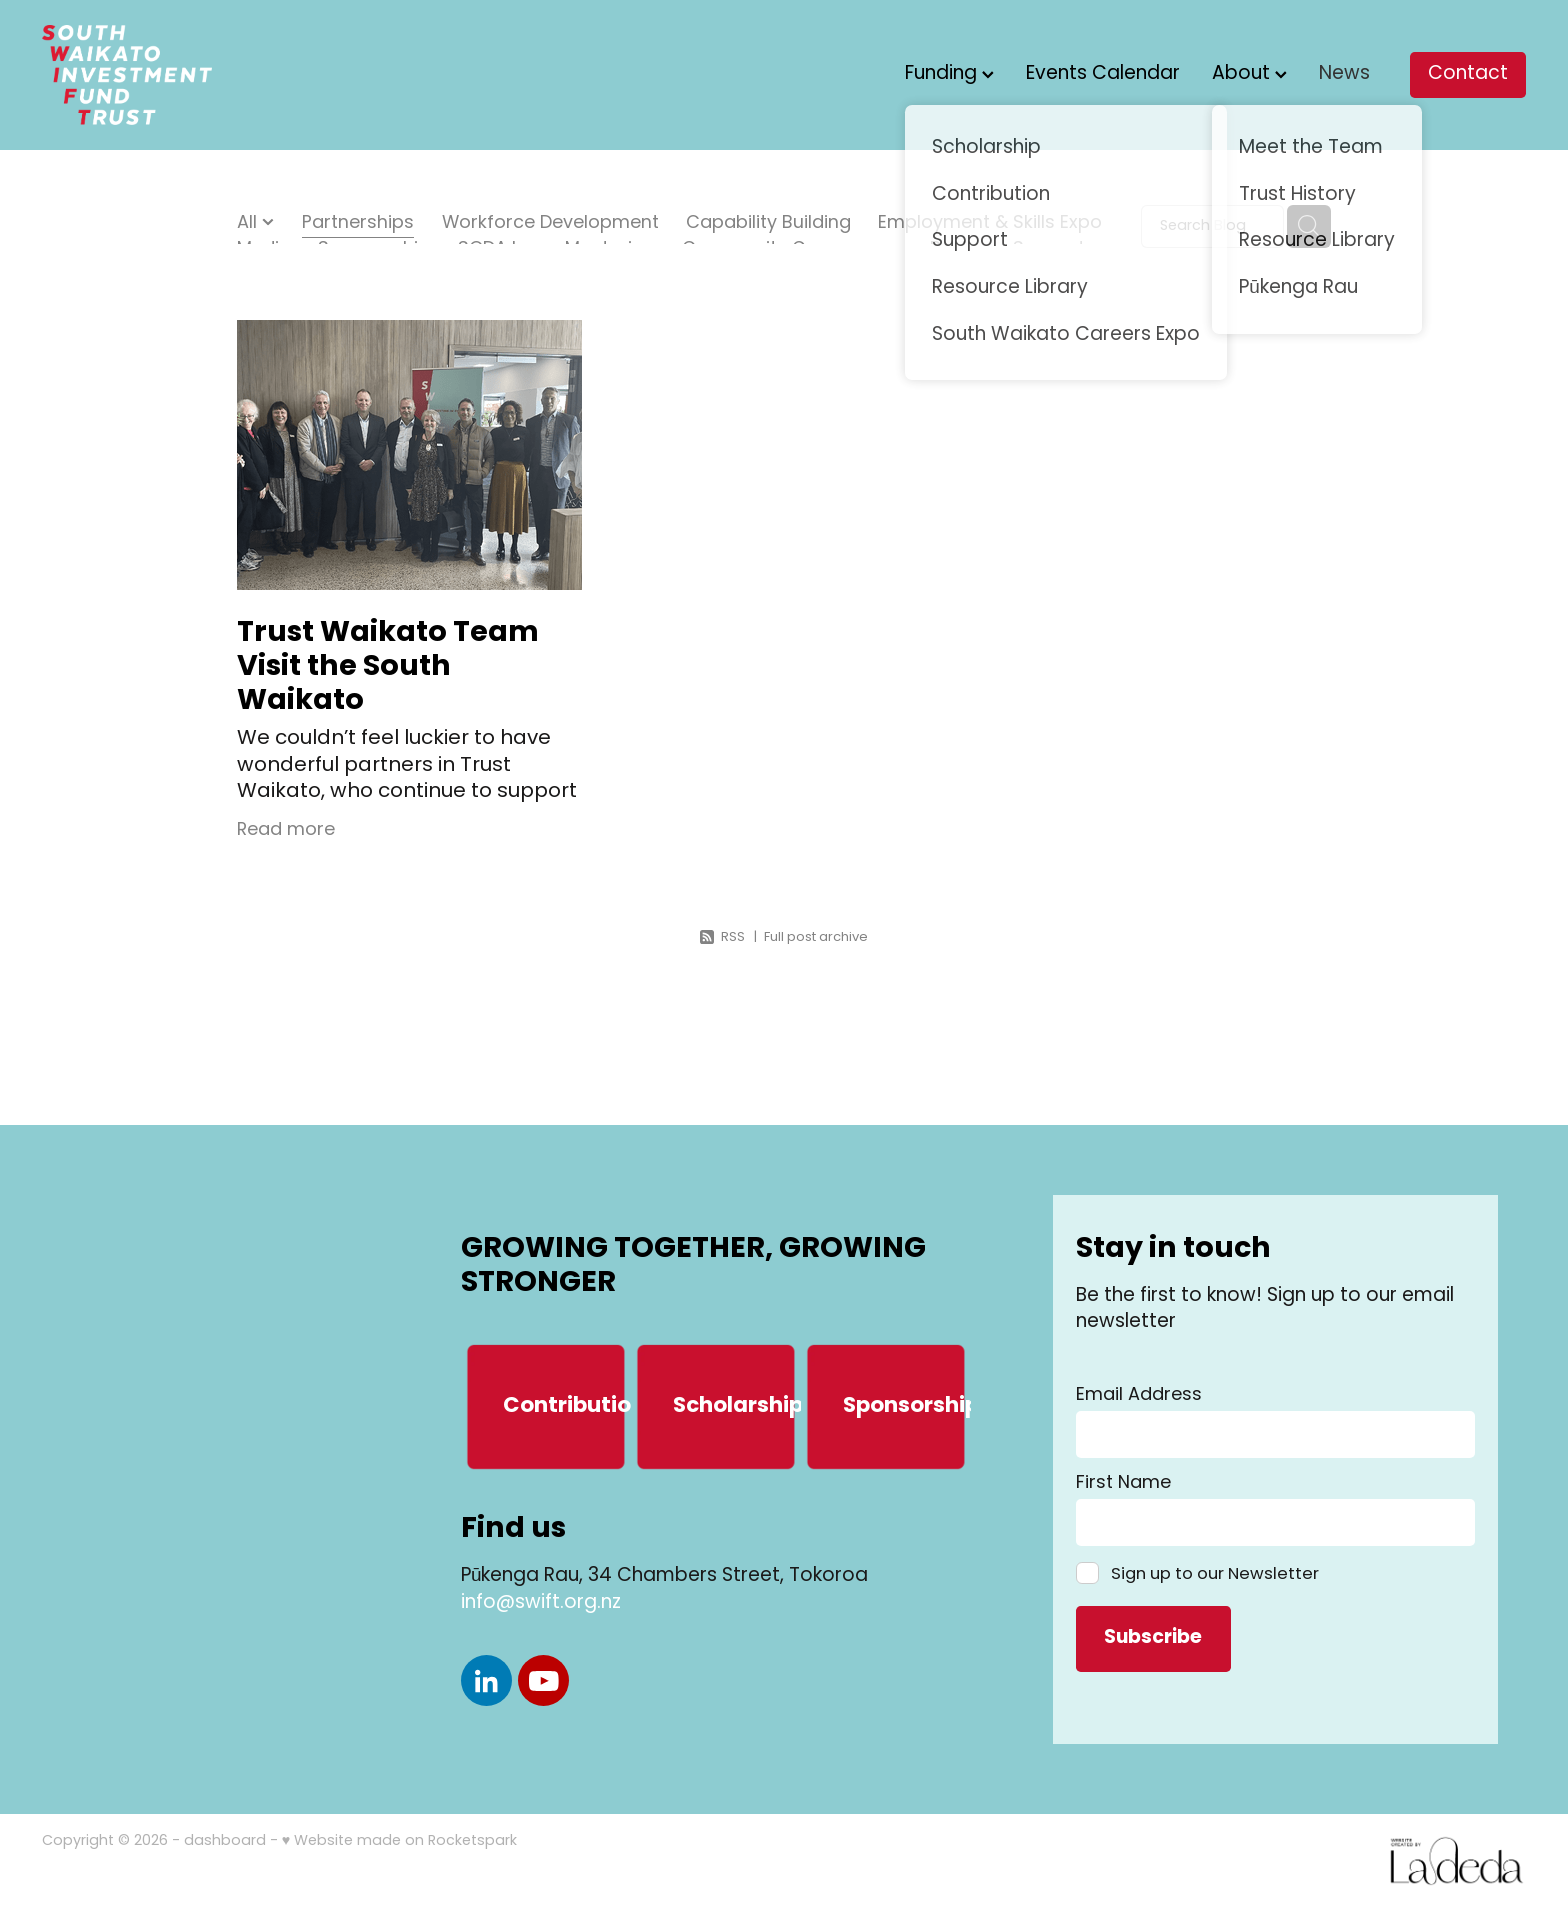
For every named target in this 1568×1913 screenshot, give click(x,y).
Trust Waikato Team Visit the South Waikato (388, 667)
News (1344, 74)
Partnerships (358, 225)
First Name (1123, 1484)
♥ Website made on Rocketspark (399, 1841)
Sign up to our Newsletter (1215, 1574)
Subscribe (1153, 1638)
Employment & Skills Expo (990, 225)
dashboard (225, 1841)
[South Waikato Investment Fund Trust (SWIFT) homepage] (190, 75)
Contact (1468, 74)
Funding (949, 74)
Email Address (1139, 1396)
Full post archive (816, 937)
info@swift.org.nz (541, 1603)
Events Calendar (1103, 74)
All (249, 223)
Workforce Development (550, 225)
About (1249, 74)
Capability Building (768, 225)
